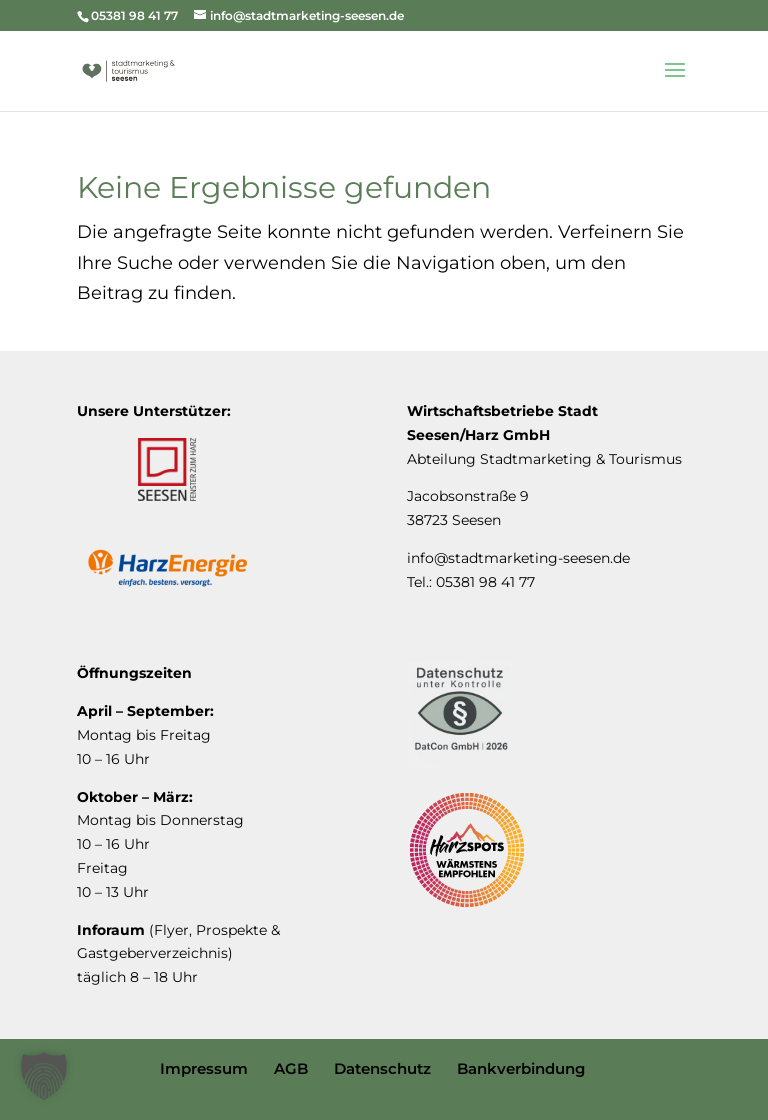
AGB (291, 1068)
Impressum (204, 1068)
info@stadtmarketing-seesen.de (518, 558)
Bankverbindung (521, 1068)
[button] (44, 1076)
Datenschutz (382, 1068)
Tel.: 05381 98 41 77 (471, 582)
